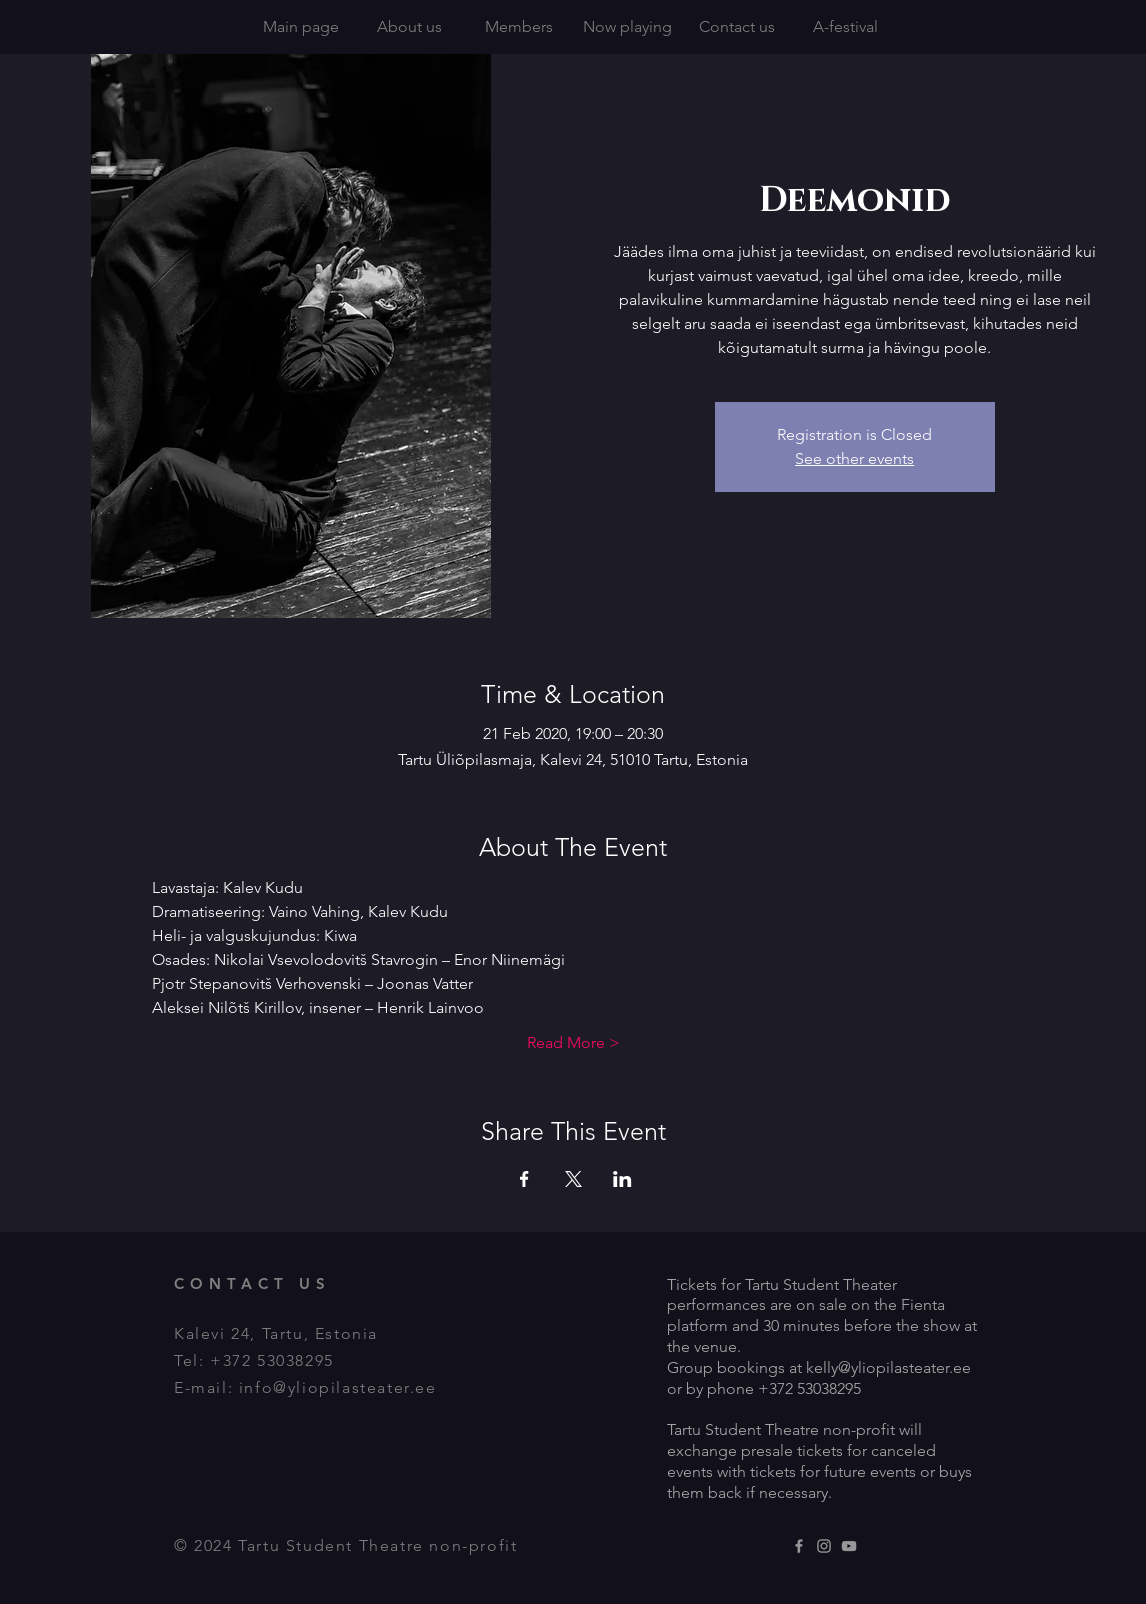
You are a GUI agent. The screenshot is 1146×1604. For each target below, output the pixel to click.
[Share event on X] (573, 1179)
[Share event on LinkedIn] (622, 1179)
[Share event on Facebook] (524, 1179)
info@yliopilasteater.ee (338, 1387)
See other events (854, 458)
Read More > (573, 1042)
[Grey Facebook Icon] (799, 1546)
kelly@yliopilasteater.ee (888, 1367)
